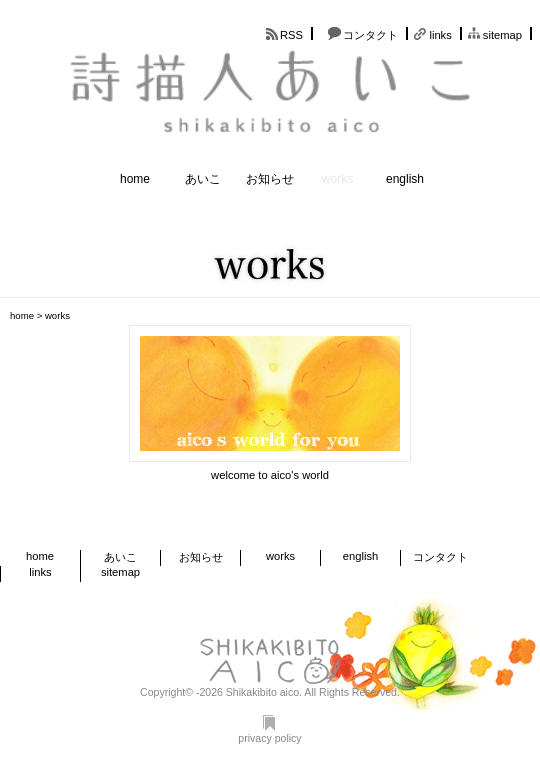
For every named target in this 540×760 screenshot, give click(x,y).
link (270, 404)
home (135, 179)
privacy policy (269, 729)
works (337, 179)
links (440, 35)
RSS (291, 35)
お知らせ (270, 179)
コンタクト (370, 35)
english (405, 179)
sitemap (502, 35)
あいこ (203, 179)
